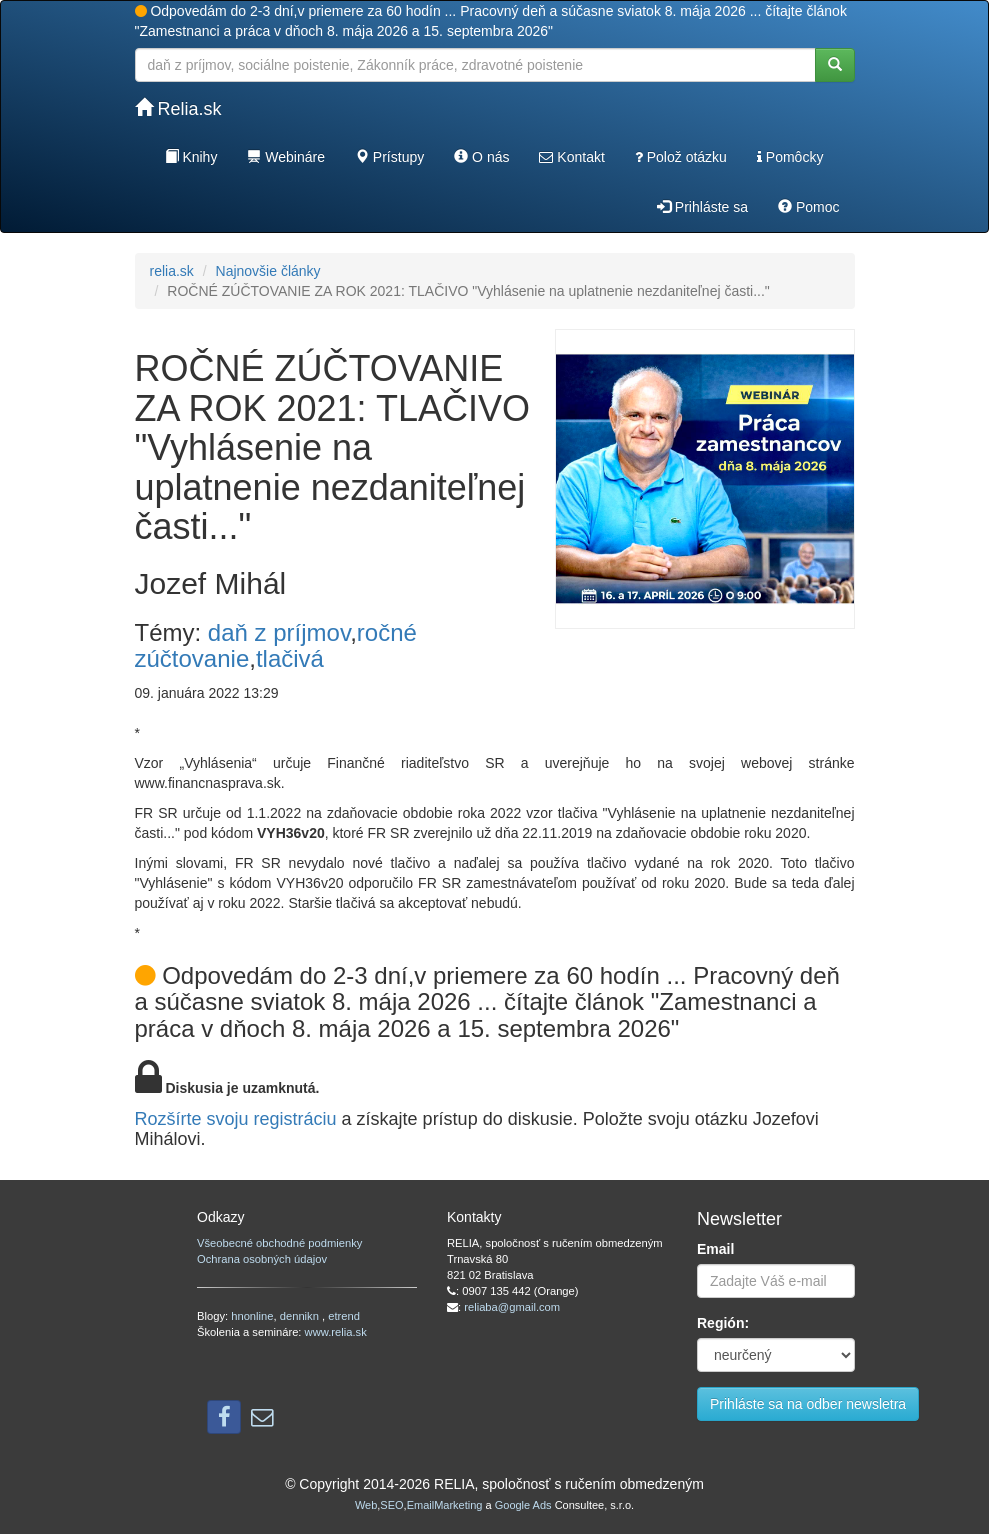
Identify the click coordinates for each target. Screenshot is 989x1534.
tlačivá (290, 658)
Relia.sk (178, 108)
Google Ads (523, 1505)
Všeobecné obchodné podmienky (279, 1243)
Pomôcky (790, 157)
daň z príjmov (279, 632)
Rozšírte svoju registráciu (236, 1119)
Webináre (286, 157)
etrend (344, 1316)
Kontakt (571, 157)
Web (366, 1505)
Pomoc (808, 207)
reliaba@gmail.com (512, 1307)
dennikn (301, 1316)
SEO (391, 1505)
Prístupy (389, 157)
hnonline (252, 1316)
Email (715, 1249)
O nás (481, 157)
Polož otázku (681, 157)
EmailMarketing (445, 1505)
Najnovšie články (268, 271)
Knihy (191, 157)
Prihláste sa (702, 207)
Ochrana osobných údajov (262, 1259)
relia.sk (172, 271)
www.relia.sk (336, 1332)
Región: (723, 1323)
